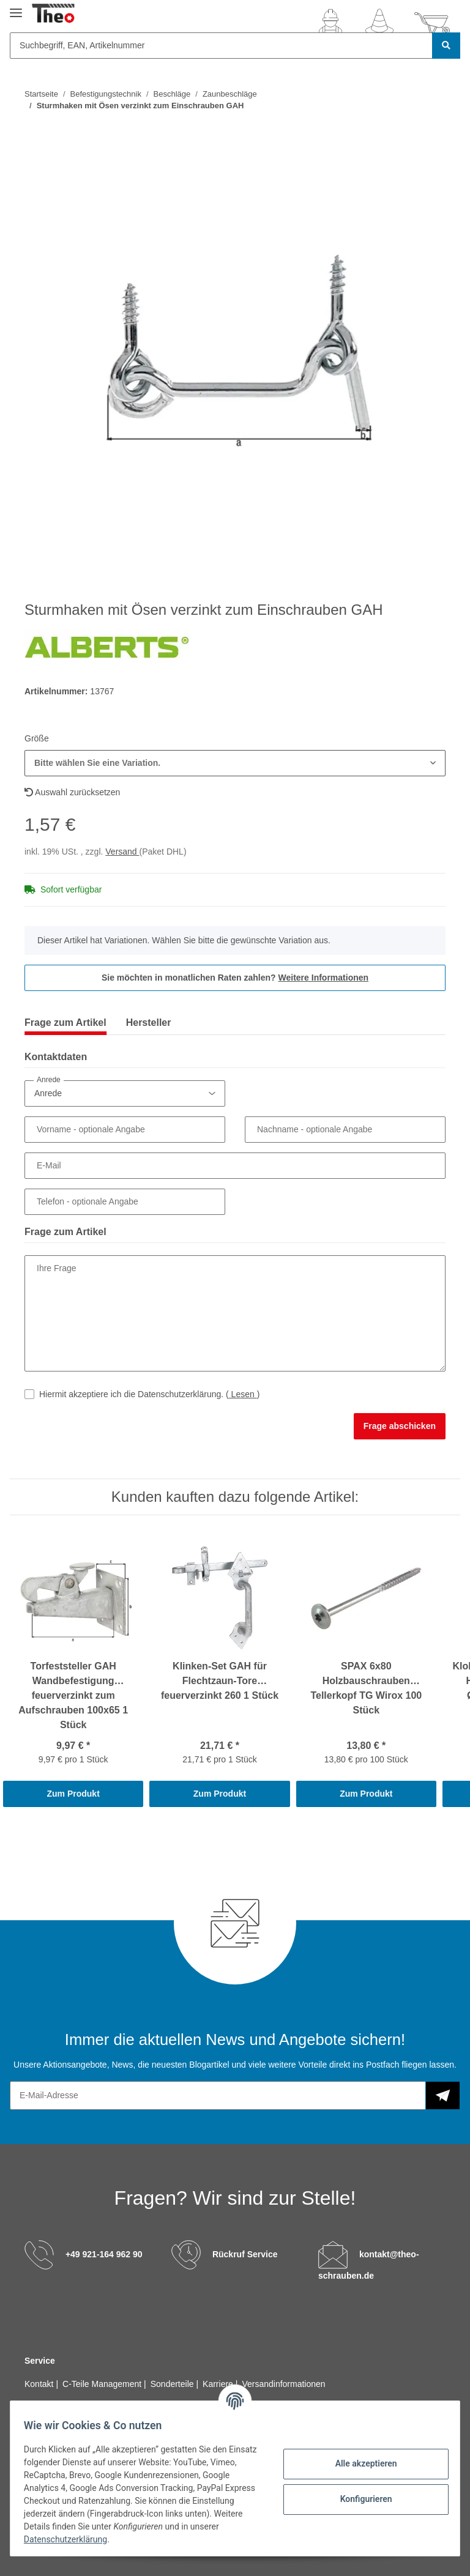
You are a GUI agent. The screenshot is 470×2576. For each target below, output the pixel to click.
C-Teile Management (103, 2384)
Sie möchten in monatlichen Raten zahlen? (235, 977)
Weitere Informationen (323, 977)
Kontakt (40, 2384)
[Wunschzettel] (379, 23)
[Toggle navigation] (16, 7)
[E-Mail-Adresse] (218, 2095)
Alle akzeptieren (359, 2463)
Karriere (219, 2384)
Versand (122, 851)
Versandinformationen (283, 2384)
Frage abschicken (400, 1426)
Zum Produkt (73, 1793)
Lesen (243, 1394)
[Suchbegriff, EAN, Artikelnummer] (221, 45)
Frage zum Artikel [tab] (65, 1022)
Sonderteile (173, 2384)
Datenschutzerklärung (102, 2539)
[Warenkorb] (432, 23)
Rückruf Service (245, 2254)
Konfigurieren (360, 2499)
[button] (330, 23)
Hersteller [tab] (148, 1022)
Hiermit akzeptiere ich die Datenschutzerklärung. (149, 1394)
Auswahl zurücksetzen (72, 792)
